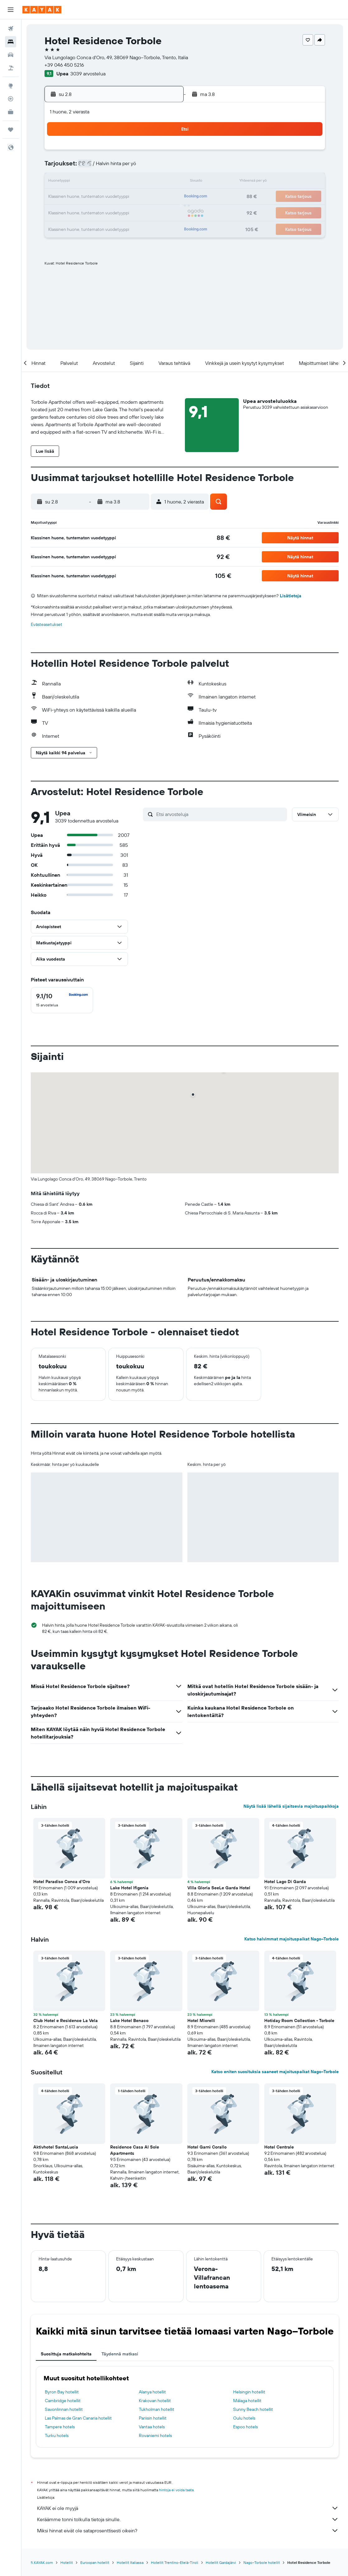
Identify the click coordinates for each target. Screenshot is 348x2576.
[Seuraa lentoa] (10, 99)
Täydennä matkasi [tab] (119, 2354)
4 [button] (89, 167)
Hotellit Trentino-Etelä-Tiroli (174, 2562)
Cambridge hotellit (63, 2400)
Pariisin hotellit (153, 2418)
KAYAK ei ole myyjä (188, 2508)
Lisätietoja (290, 596)
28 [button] (134, 212)
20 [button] (119, 197)
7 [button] (134, 167)
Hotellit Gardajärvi (221, 2562)
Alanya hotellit (152, 2392)
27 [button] (119, 212)
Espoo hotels (245, 2427)
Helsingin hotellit (249, 2392)
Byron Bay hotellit (62, 2392)
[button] (10, 10)
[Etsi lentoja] (10, 28)
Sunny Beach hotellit (253, 2409)
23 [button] (164, 197)
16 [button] (164, 182)
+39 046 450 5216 (64, 65)
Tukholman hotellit (156, 2409)
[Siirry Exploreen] (10, 85)
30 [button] (164, 212)
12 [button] (104, 182)
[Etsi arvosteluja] (220, 814)
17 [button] (74, 197)
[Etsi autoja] (10, 55)
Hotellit (66, 2562)
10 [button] (74, 182)
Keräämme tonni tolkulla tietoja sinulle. (188, 2519)
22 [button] (149, 197)
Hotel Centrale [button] (279, 2147)
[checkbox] (62, 1000)
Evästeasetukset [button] (46, 624)
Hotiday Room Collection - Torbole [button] (299, 2020)
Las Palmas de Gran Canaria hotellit (78, 2418)
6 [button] (119, 167)
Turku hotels (56, 2435)
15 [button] (149, 182)
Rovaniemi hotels (155, 2435)
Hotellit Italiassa (130, 2562)
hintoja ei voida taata (176, 2490)
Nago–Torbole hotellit (261, 2562)
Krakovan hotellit (155, 2400)
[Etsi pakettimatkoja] (10, 68)
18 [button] (89, 197)
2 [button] (163, 152)
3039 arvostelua (88, 73)
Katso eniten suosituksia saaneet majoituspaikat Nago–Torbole (275, 2071)
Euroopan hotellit (94, 2562)
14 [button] (134, 182)
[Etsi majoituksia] (10, 42)
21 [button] (134, 197)
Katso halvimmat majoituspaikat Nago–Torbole (291, 1939)
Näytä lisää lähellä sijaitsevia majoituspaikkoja (291, 1806)
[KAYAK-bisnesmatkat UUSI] (10, 112)
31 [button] (74, 227)
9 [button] (163, 167)
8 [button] (149, 167)
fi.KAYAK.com (42, 2562)
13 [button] (119, 182)
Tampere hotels (60, 2427)
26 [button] (104, 212)
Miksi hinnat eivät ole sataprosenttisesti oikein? (188, 2530)
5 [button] (104, 167)
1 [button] (149, 152)
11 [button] (89, 182)
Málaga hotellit (247, 2400)
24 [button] (74, 212)
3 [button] (74, 167)
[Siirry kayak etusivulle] (41, 9)
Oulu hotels (244, 2418)
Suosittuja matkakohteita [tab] (66, 2354)
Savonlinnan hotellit (64, 2409)
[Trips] (10, 129)
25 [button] (89, 212)
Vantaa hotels (152, 2427)
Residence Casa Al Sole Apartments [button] (134, 2150)
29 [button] (149, 212)
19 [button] (104, 197)
